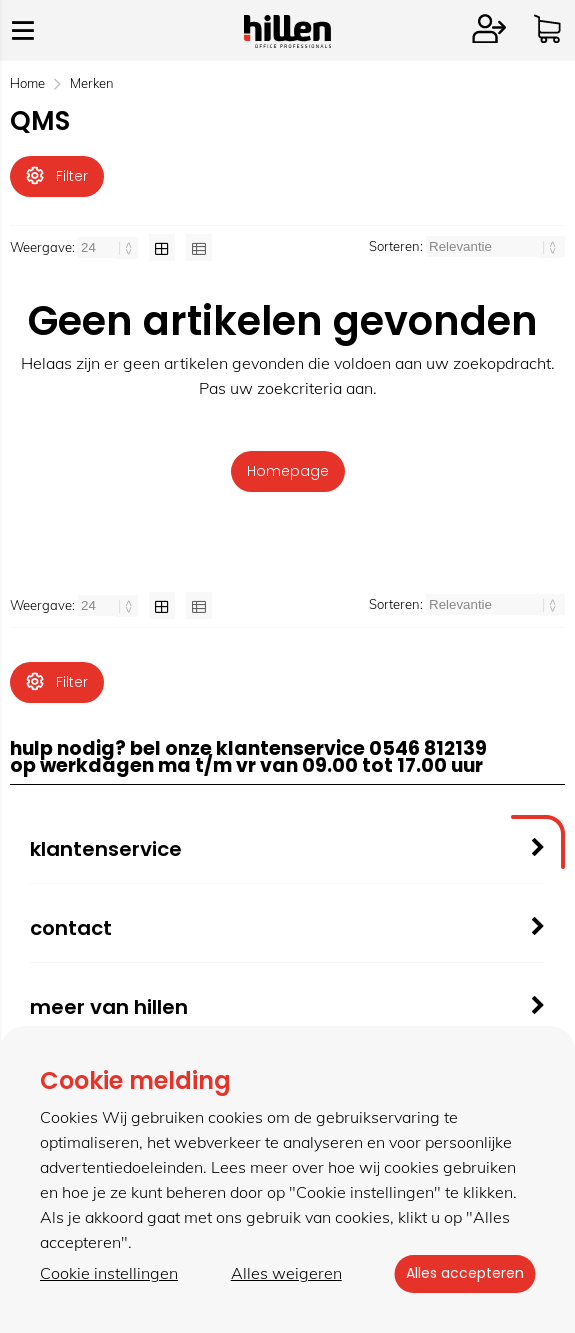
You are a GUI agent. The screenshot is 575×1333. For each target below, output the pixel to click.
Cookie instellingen (109, 1274)
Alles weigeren (281, 1274)
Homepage (288, 474)
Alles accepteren (460, 1274)
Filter (57, 176)
